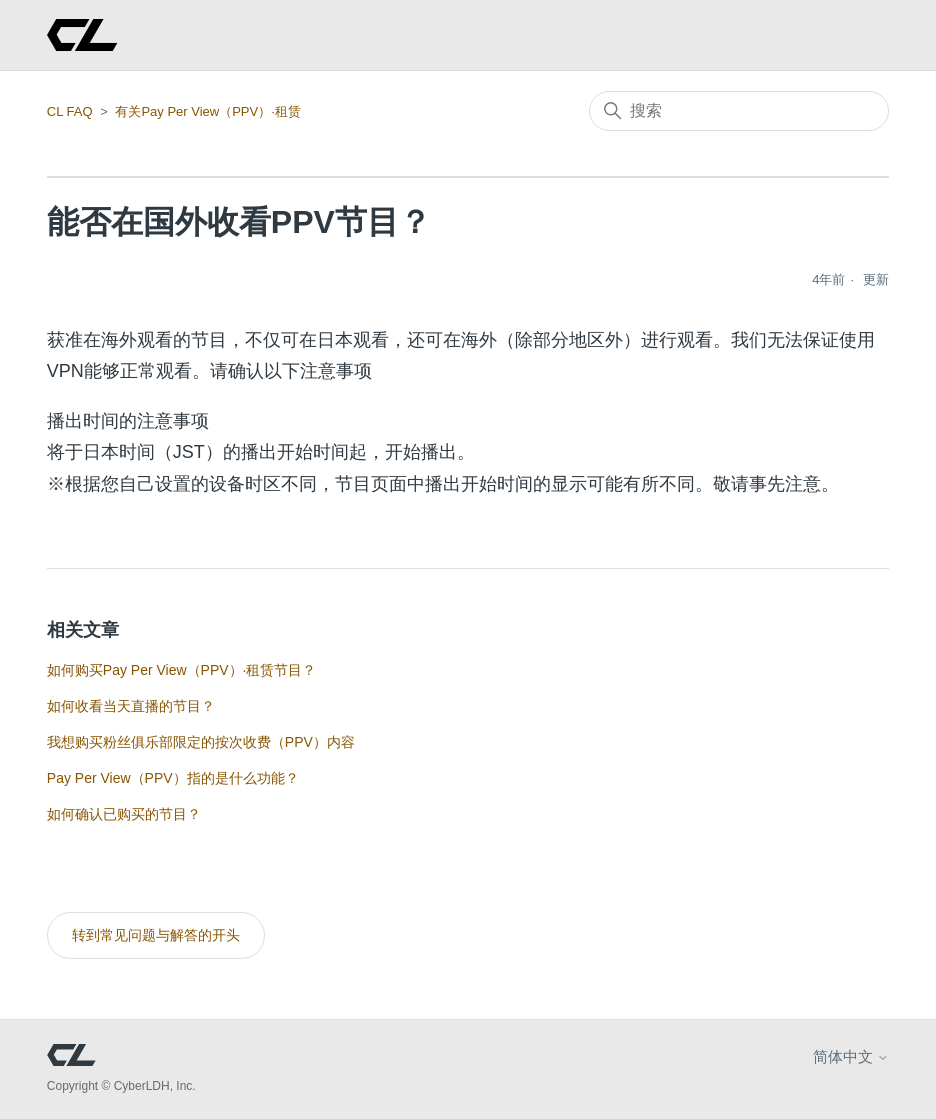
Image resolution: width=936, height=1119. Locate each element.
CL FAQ (70, 111)
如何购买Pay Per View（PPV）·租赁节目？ (182, 670)
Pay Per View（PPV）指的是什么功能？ (173, 778)
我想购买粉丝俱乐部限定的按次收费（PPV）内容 (201, 742)
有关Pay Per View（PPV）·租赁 (207, 111)
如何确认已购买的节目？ (124, 814)
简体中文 (851, 1056)
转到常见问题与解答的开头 (156, 935)
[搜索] (739, 111)
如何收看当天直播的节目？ (131, 706)
